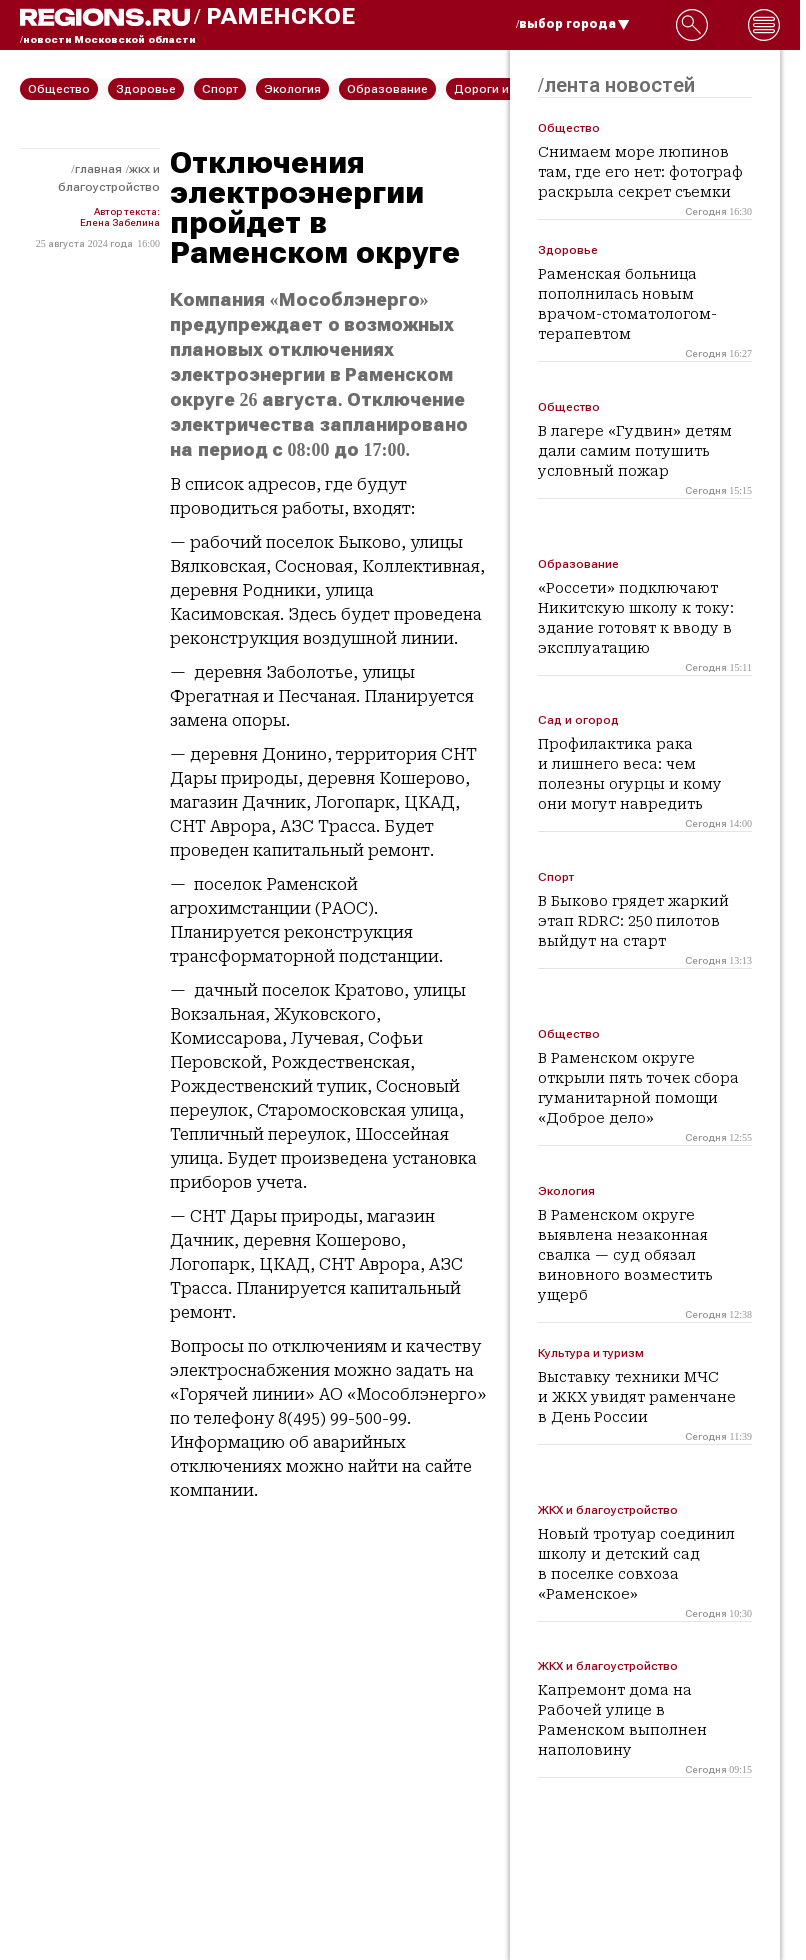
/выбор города (573, 24)
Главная (98, 169)
